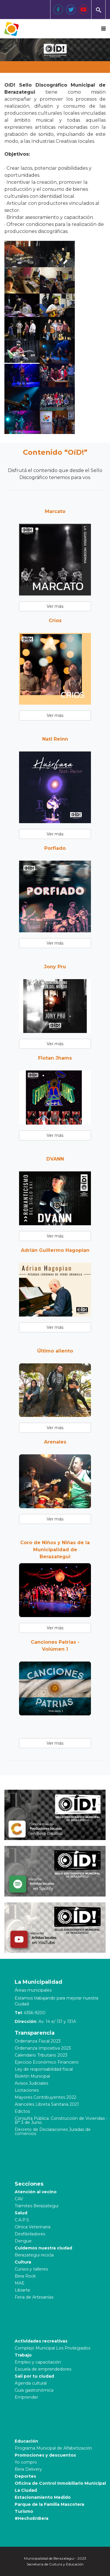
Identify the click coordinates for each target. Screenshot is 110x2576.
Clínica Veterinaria (32, 2227)
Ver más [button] (55, 606)
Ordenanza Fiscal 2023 (38, 2041)
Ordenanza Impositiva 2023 (43, 2048)
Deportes (25, 2476)
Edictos (22, 2111)
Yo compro (26, 2462)
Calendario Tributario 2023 (41, 2055)
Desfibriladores (30, 2234)
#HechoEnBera (31, 2518)
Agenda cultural (31, 2383)
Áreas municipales (33, 1990)
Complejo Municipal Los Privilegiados (52, 2348)
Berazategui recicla (34, 2255)
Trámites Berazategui (36, 2205)
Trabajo (23, 2355)
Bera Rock (25, 2276)
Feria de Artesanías (34, 2297)
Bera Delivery (28, 2469)
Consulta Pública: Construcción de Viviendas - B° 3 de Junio (61, 2120)
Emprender (26, 2397)
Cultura (23, 2262)
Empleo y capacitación (38, 2362)
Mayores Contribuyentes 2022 (45, 2097)
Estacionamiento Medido (43, 2497)
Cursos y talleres (31, 2269)
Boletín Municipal (32, 2076)
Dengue (23, 2241)
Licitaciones (27, 2090)
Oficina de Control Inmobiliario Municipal (60, 2483)
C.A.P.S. (22, 2220)
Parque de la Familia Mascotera (49, 2504)
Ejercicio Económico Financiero (47, 2062)
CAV (19, 2198)
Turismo (24, 2511)
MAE (20, 2283)
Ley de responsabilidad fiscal (44, 2069)
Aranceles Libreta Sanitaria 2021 (47, 2104)
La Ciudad (26, 2490)
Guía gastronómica (34, 2390)
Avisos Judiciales (31, 2083)
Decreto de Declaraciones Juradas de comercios (53, 2131)
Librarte (22, 2290)
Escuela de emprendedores (43, 2369)
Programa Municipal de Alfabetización (53, 2448)
